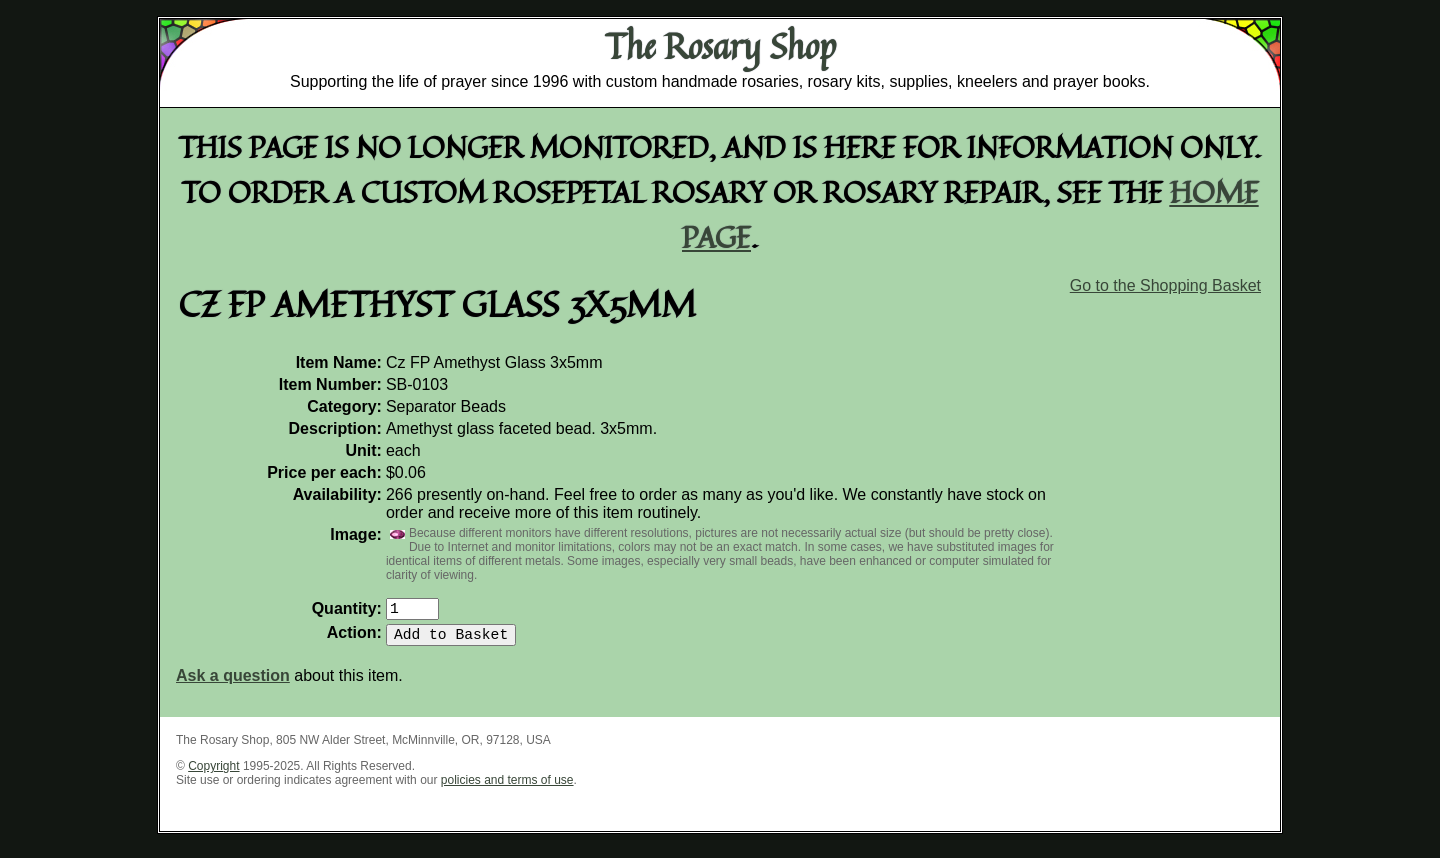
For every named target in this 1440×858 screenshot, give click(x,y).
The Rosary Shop (720, 46)
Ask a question (233, 683)
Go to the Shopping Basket (1165, 285)
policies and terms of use (507, 788)
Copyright (213, 774)
